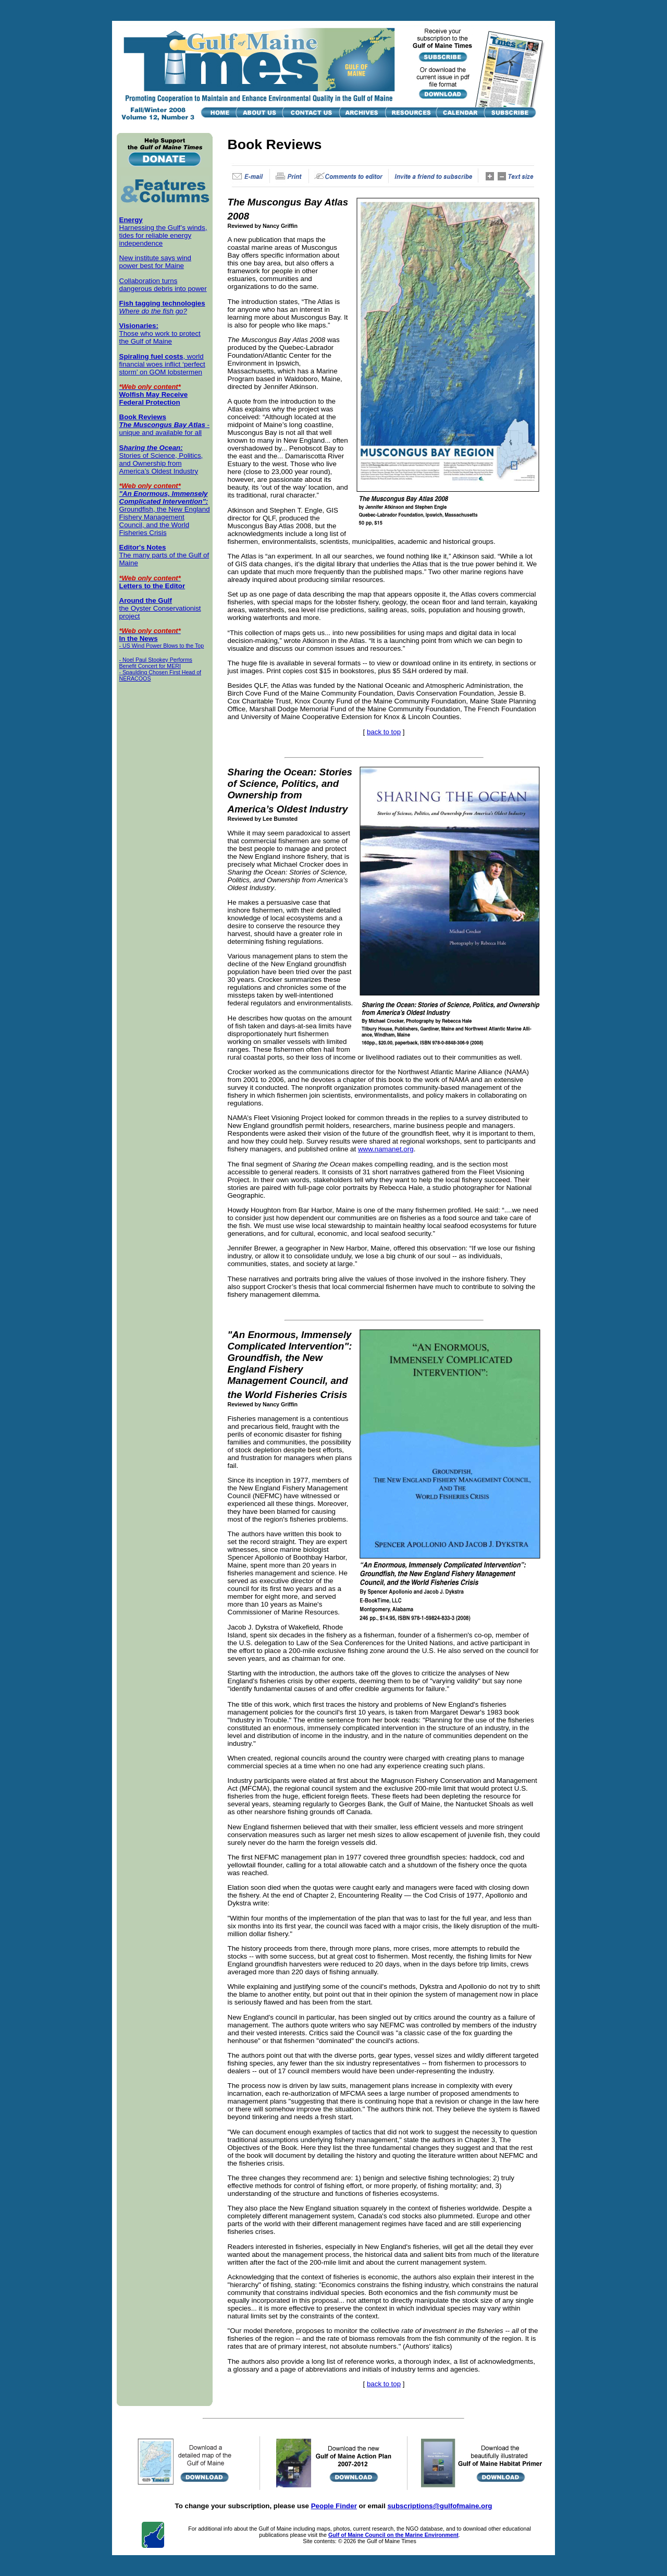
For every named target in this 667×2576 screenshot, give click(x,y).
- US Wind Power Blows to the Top (161, 645)
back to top (384, 732)
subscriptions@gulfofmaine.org (439, 2506)
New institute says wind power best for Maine (155, 262)
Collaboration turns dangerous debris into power (163, 285)
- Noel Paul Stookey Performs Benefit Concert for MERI (155, 663)
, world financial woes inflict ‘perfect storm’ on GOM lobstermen (162, 364)
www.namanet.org (386, 1149)
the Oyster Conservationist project (160, 608)
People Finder (334, 2506)
